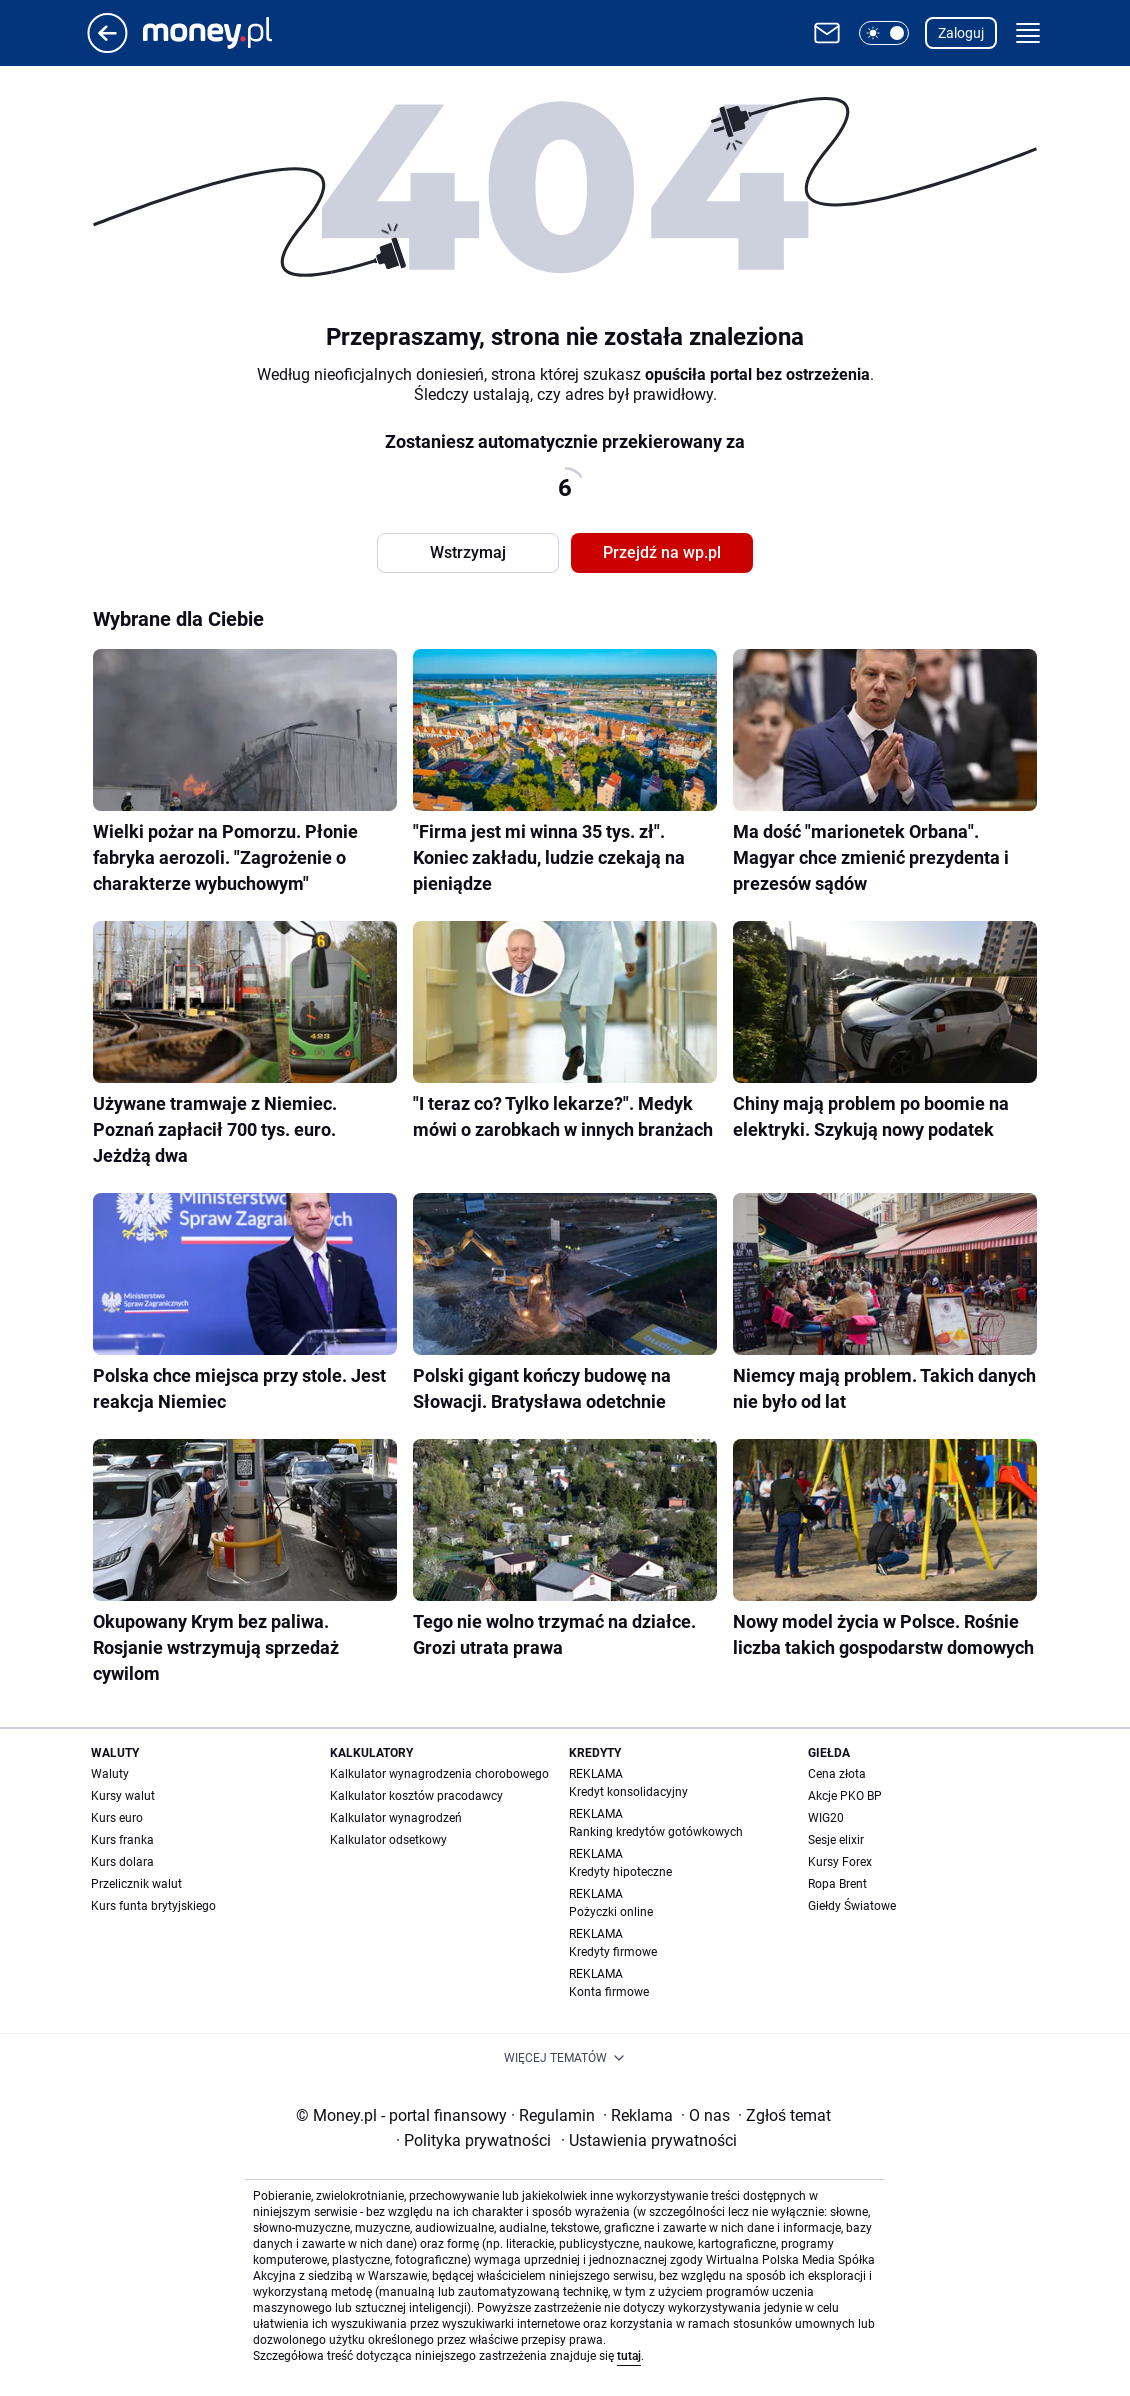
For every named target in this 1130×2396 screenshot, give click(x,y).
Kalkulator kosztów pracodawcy (416, 1796)
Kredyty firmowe (613, 1952)
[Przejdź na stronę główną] (107, 47)
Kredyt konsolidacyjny (628, 1792)
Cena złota (837, 1774)
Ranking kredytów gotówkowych (656, 1832)
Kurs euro (117, 1818)
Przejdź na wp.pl (662, 552)
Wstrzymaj (468, 552)
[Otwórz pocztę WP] (827, 33)
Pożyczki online (611, 1912)
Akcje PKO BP (845, 1796)
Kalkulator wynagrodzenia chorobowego (439, 1774)
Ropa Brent (837, 1884)
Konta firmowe (609, 1992)
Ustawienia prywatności (649, 2140)
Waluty (110, 1774)
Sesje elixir (836, 1840)
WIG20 (826, 1818)
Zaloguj (961, 33)
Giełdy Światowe (852, 1906)
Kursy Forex (840, 1862)
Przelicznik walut (136, 1884)
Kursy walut (123, 1796)
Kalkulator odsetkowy (388, 1840)
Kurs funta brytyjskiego (153, 1906)
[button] (884, 33)
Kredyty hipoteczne (620, 1872)
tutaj (629, 2356)
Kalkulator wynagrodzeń (396, 1818)
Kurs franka (122, 1840)
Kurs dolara (122, 1862)
